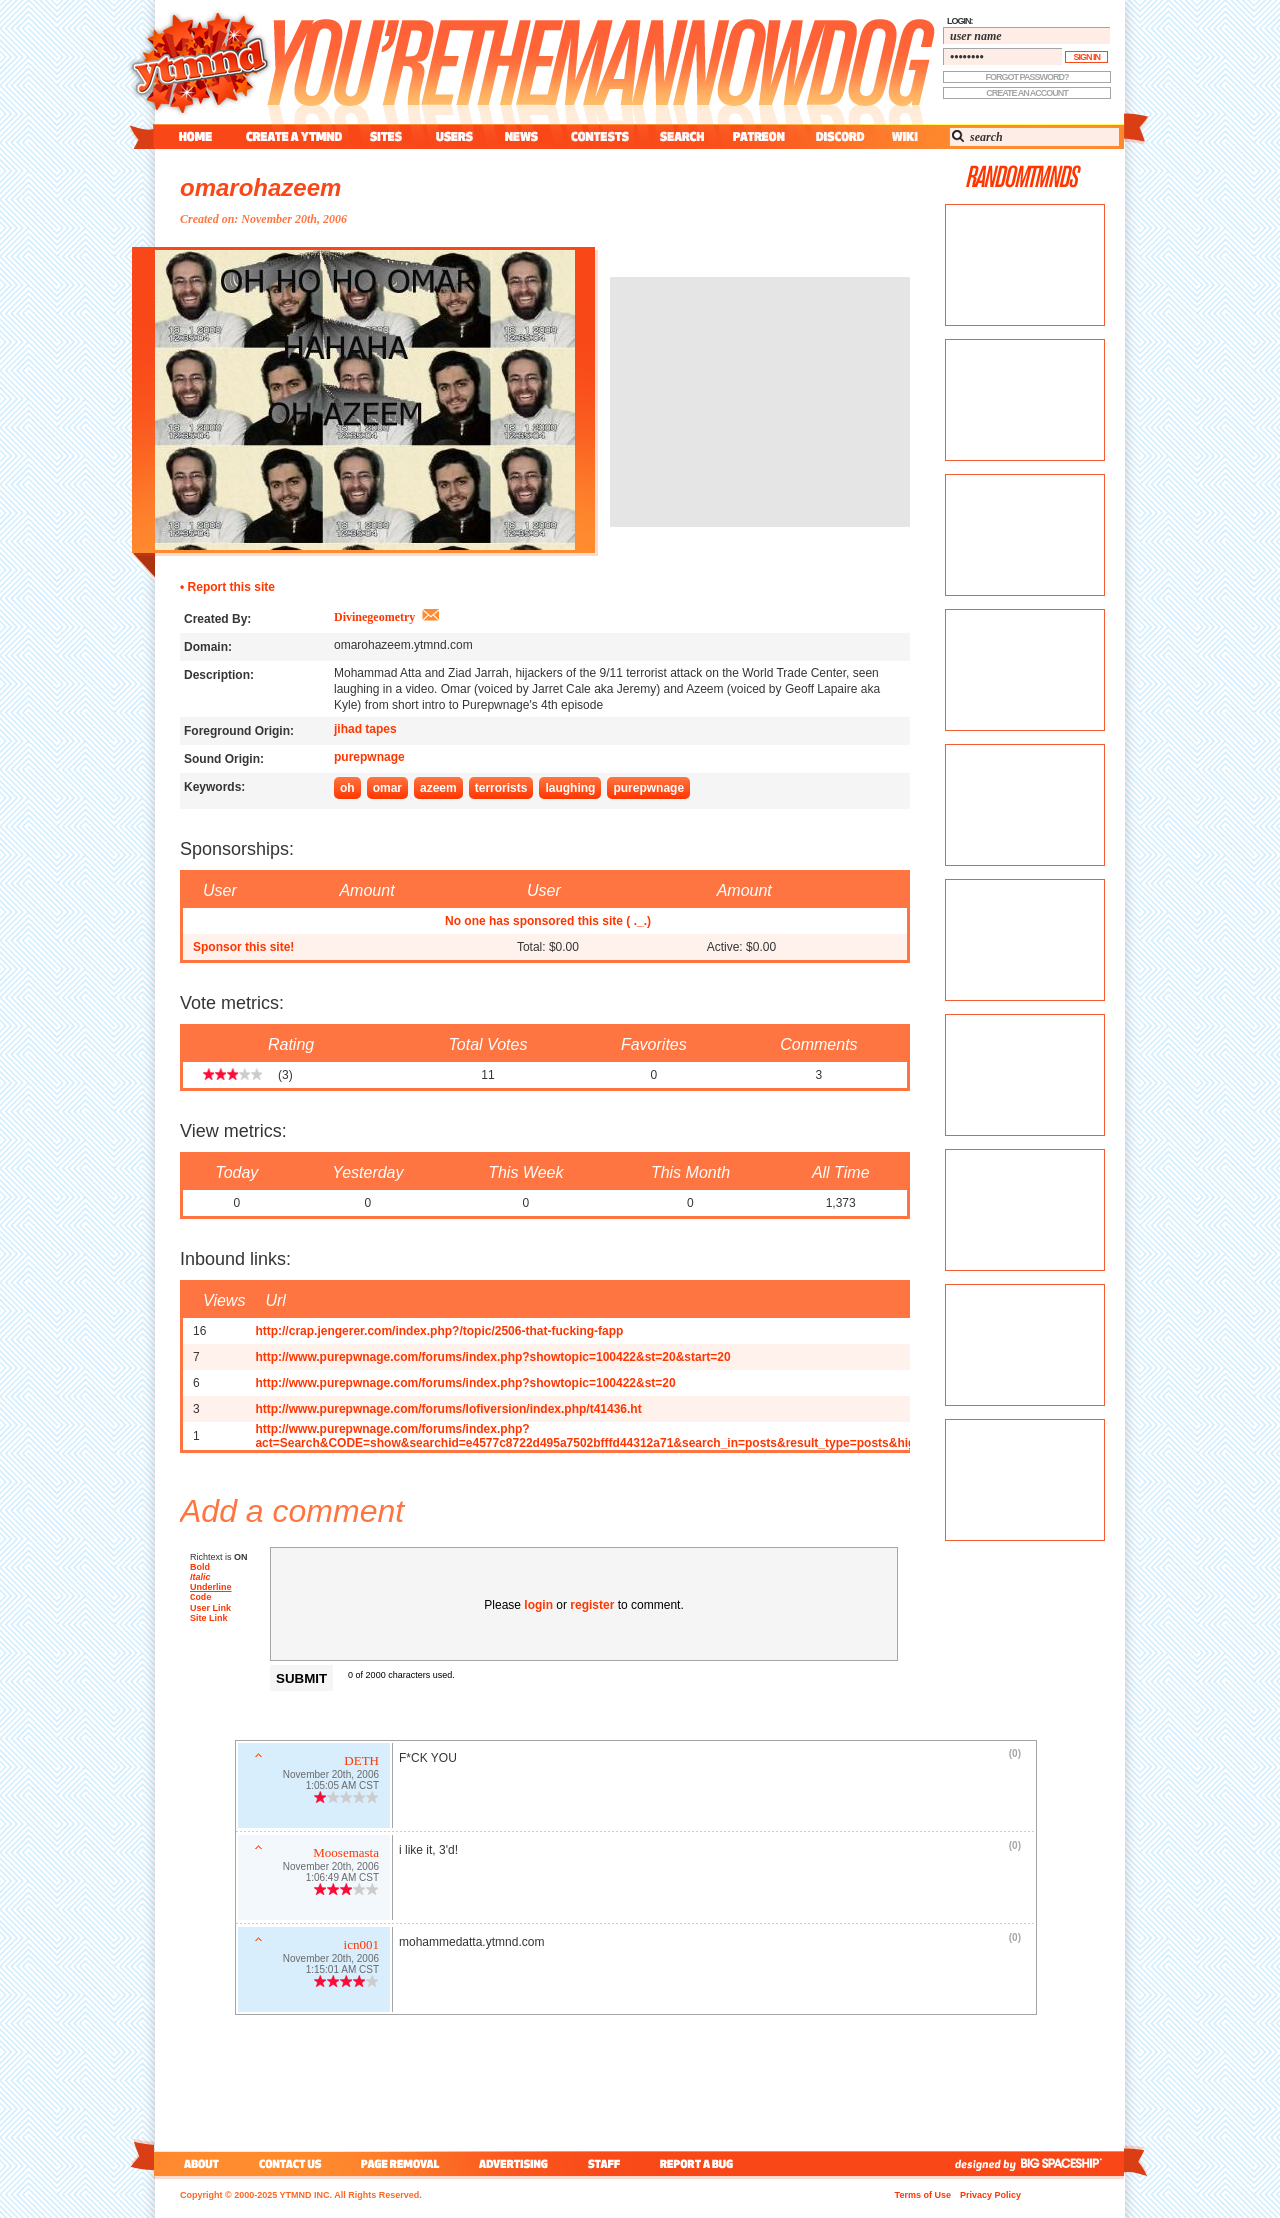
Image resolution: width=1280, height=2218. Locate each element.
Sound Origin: (224, 759)
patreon (759, 136)
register (592, 1605)
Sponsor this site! (243, 947)
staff (606, 2163)
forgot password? (1027, 77)
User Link (210, 1610)
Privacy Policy (990, 2195)
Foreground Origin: (239, 731)
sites (385, 136)
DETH (361, 1762)
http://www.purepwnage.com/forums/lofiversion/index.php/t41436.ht (448, 1409)
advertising (513, 2163)
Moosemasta (346, 1854)
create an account (1027, 93)
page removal (399, 2163)
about (198, 2163)
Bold (200, 1567)
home (195, 136)
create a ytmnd (294, 136)
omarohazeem (260, 187)
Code (201, 1598)
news (521, 136)
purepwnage (369, 757)
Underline (211, 1587)
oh (347, 788)
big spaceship (1071, 2163)
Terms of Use (923, 2195)
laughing (570, 788)
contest (600, 136)
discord (838, 136)
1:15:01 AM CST (342, 1971)
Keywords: (214, 787)
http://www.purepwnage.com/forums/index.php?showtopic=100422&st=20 (465, 1383)
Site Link (209, 1620)
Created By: (217, 619)
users (454, 136)
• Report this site (227, 587)
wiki (904, 136)
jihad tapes (365, 729)
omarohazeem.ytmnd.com (403, 645)
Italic (200, 1577)
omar (387, 788)
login (538, 1605)
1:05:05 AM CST (342, 1787)
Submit (301, 1678)
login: (960, 21)
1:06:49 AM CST (342, 1879)
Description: (219, 675)
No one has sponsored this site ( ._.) (548, 921)
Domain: (208, 647)
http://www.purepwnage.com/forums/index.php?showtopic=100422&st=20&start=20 (492, 1357)
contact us (290, 2163)
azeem (438, 788)
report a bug (701, 2163)
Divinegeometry (374, 617)
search (682, 136)
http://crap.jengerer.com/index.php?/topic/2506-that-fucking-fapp (439, 1331)
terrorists (501, 788)
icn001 (361, 1946)
